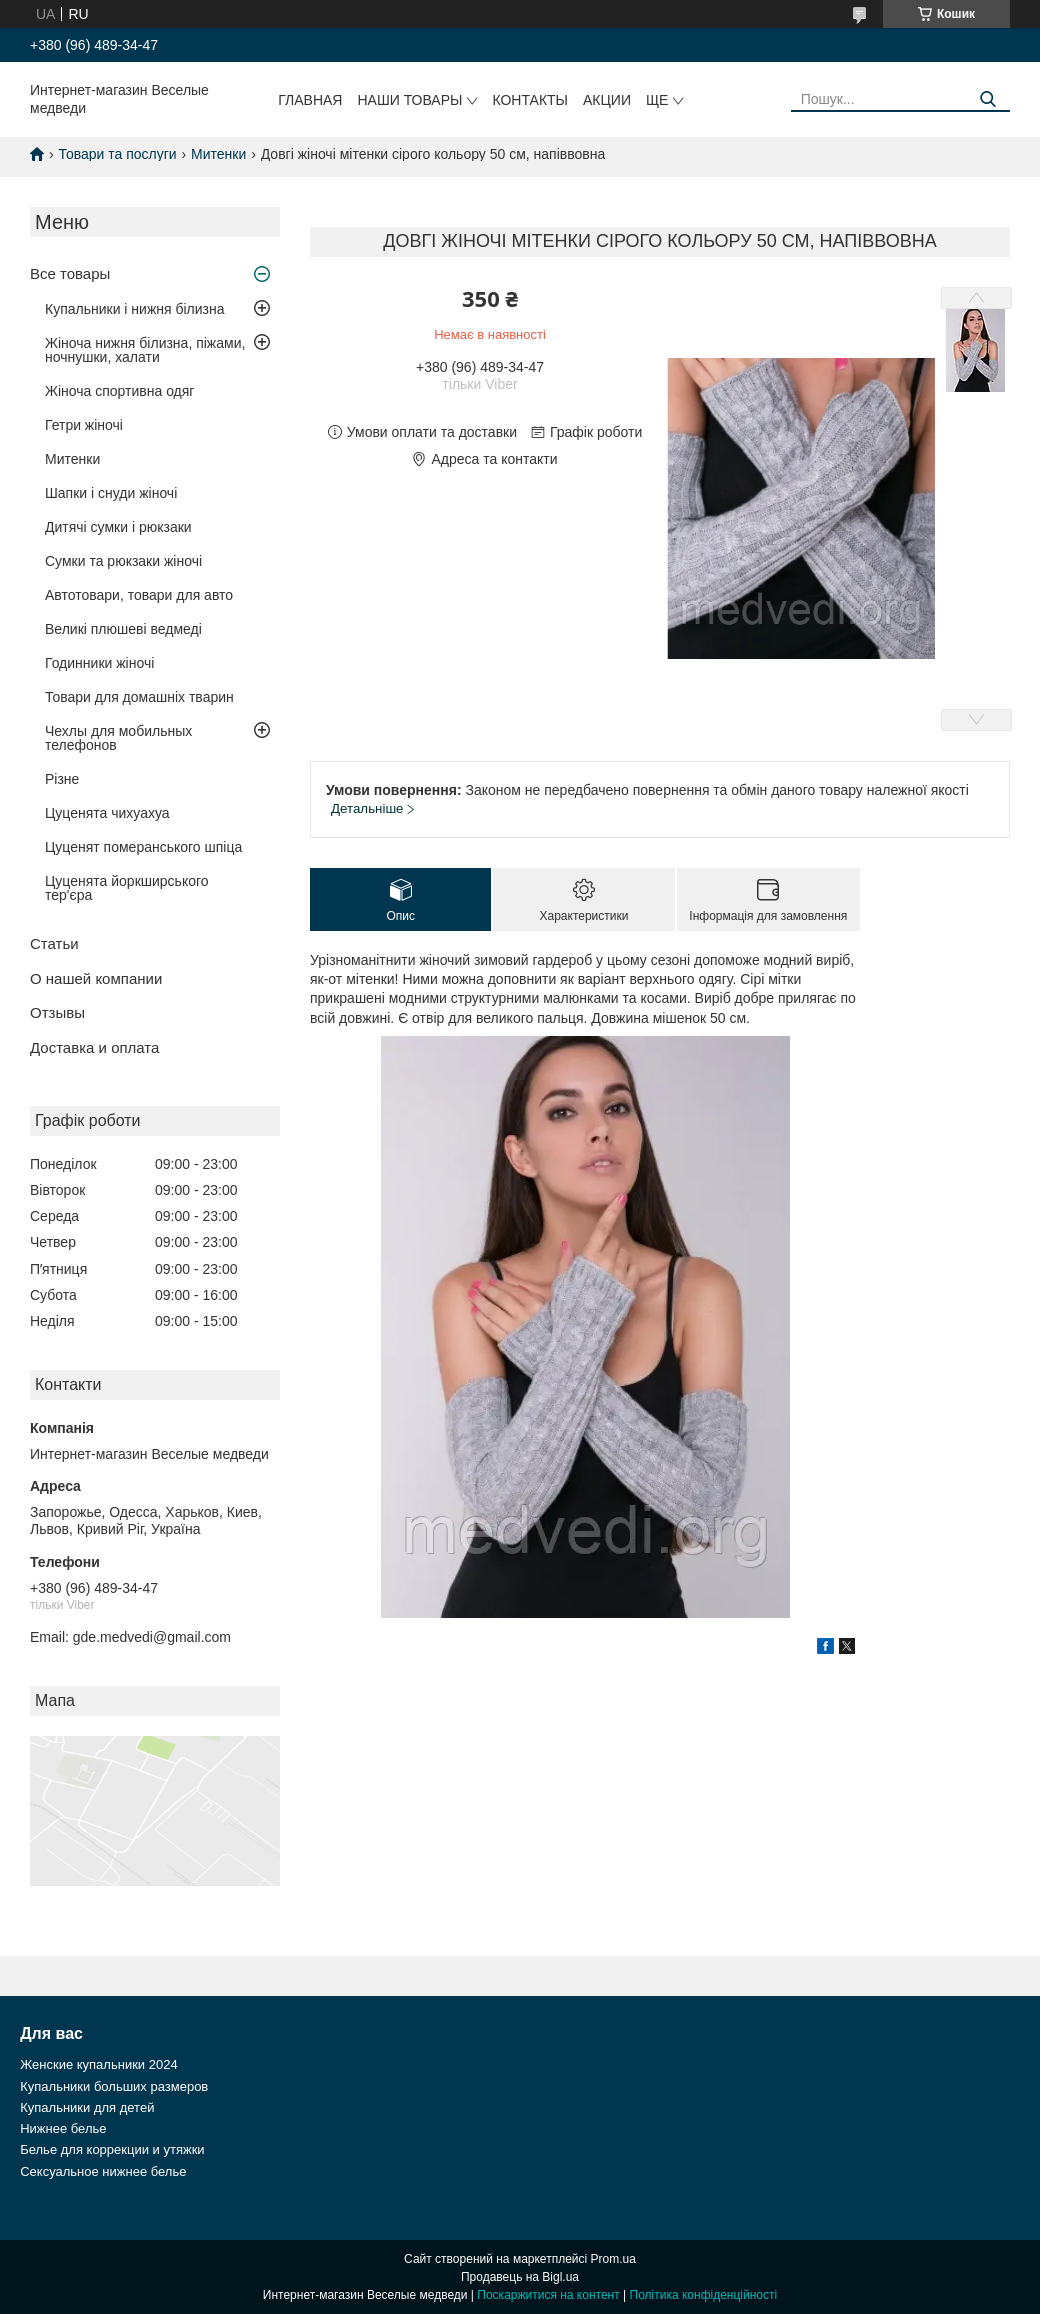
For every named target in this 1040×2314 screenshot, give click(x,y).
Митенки (218, 154)
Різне (62, 779)
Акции (607, 100)
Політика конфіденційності (704, 2295)
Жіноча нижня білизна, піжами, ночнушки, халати (145, 350)
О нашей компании (96, 978)
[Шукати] (987, 99)
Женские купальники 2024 (98, 2064)
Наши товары (409, 100)
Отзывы (57, 1012)
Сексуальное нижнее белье (103, 2171)
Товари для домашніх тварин (139, 697)
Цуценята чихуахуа (107, 813)
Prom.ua (613, 2259)
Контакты (530, 100)
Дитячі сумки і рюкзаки (118, 527)
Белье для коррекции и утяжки (112, 2149)
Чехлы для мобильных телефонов (118, 738)
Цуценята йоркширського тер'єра (127, 888)
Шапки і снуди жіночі (111, 493)
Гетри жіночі (84, 425)
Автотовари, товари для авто (139, 595)
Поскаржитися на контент (548, 2295)
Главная (310, 100)
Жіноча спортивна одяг (119, 391)
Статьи (54, 943)
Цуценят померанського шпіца (143, 847)
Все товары (70, 273)
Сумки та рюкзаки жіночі (123, 561)
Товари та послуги (117, 154)
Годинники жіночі (99, 663)
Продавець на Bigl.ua (520, 2277)
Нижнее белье (63, 2128)
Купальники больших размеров (114, 2086)
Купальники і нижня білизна (135, 309)
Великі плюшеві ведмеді (123, 629)
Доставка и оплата (94, 1047)
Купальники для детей (87, 2107)
